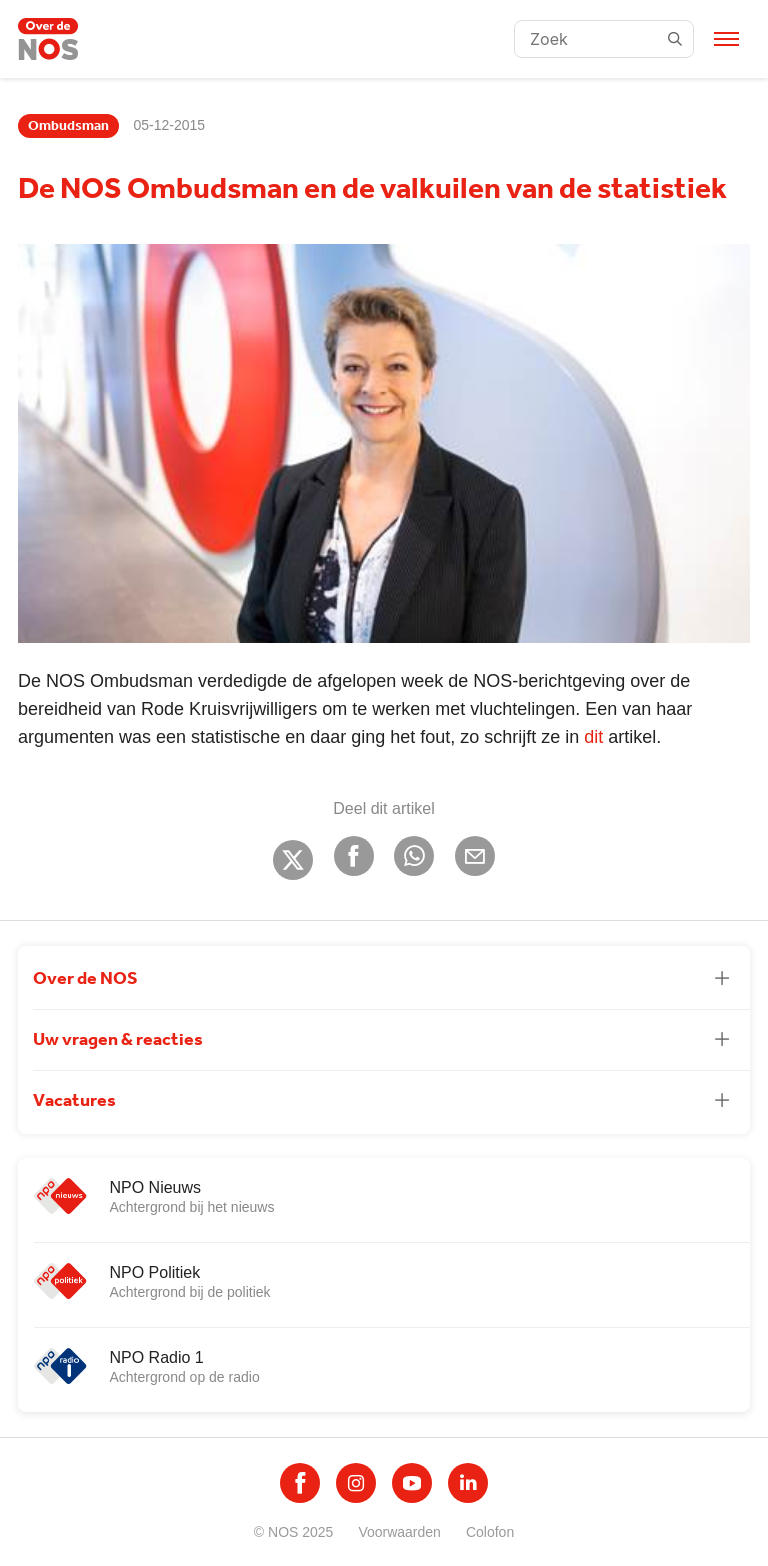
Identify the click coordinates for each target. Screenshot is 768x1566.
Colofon (490, 1532)
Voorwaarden (399, 1532)
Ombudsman (68, 126)
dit (593, 737)
